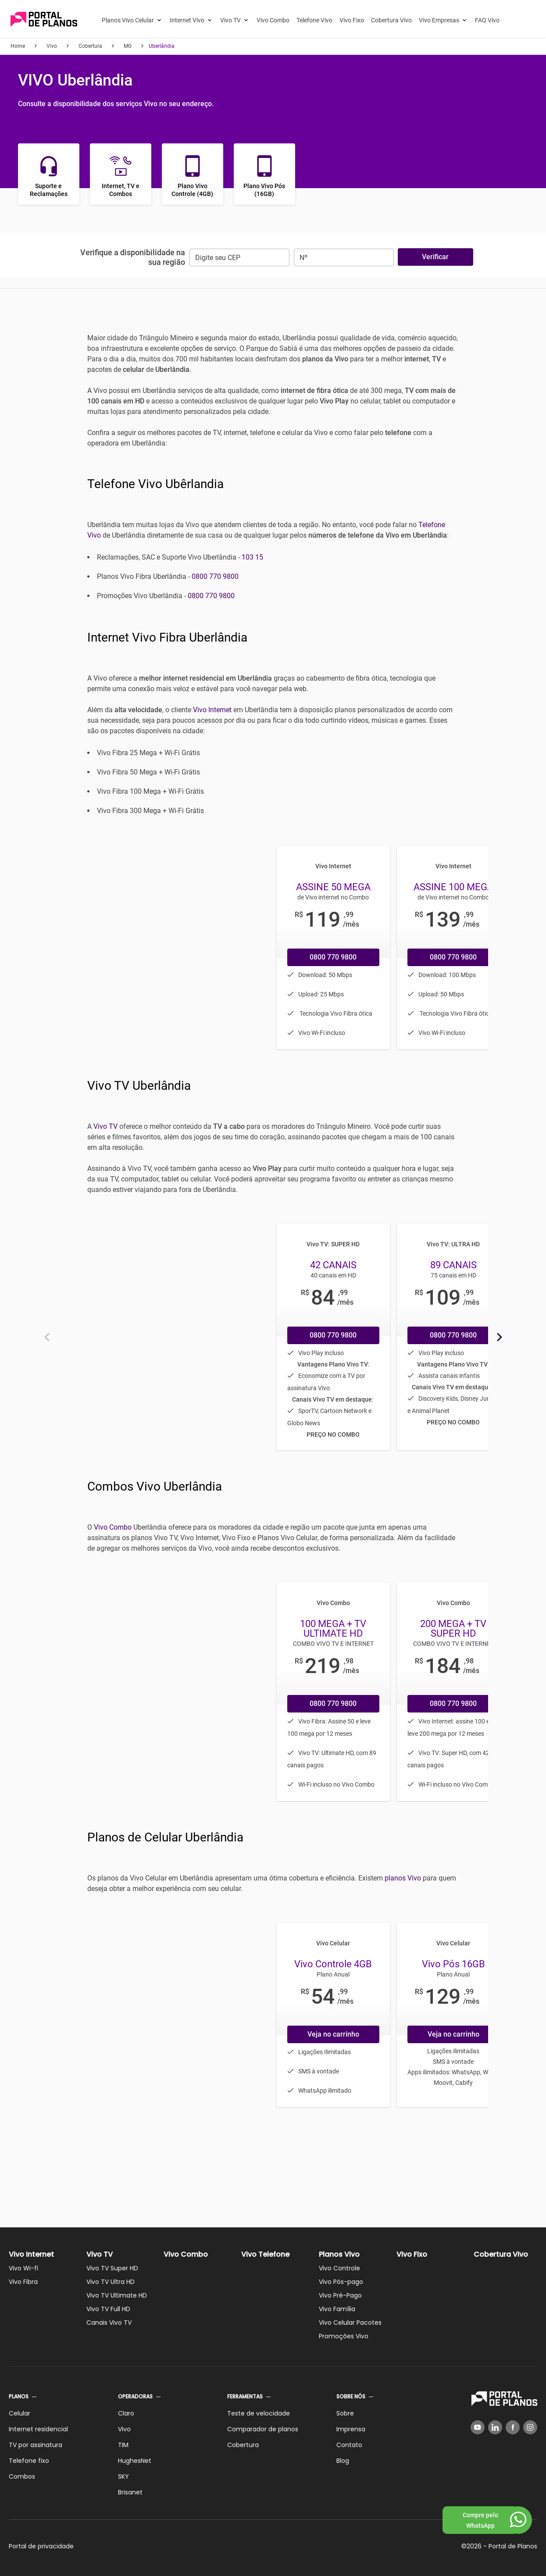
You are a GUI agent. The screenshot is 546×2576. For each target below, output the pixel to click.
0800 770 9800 (215, 576)
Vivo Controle (339, 2268)
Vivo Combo (273, 20)
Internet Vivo (187, 20)
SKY (123, 2476)
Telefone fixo (29, 2460)
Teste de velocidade (258, 2413)
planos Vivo (403, 1878)
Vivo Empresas (439, 20)
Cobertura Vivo (391, 20)
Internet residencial (38, 2429)
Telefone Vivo (314, 20)
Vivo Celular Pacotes (350, 2322)
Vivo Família (337, 2309)
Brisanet (130, 2492)
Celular (19, 2413)
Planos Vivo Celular (128, 20)
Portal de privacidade (41, 2546)
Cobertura (243, 2444)
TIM (123, 2444)
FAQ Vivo (487, 20)
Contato (349, 2444)
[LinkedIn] (495, 2427)
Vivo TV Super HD (112, 2268)
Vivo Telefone (265, 2254)
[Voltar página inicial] (44, 20)
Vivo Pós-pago (341, 2281)
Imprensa (350, 2429)
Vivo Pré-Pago (340, 2295)
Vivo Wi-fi (23, 2268)
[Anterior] (47, 1337)
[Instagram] (530, 2427)
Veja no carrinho (333, 2034)
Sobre (345, 2413)
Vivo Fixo (351, 20)
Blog (342, 2460)
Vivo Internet (212, 710)
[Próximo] (499, 1337)
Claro (126, 2413)
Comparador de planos (262, 2429)
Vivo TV (230, 20)
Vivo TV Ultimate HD (116, 2295)
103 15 (252, 557)
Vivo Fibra (23, 2281)
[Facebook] (513, 2427)
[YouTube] (478, 2427)
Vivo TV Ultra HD (110, 2281)
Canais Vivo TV (109, 2322)
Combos (22, 2476)
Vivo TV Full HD (108, 2309)
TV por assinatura (35, 2444)
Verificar (435, 257)
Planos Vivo (339, 2254)
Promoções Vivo (343, 2336)
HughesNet (134, 2460)
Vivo (124, 2429)
